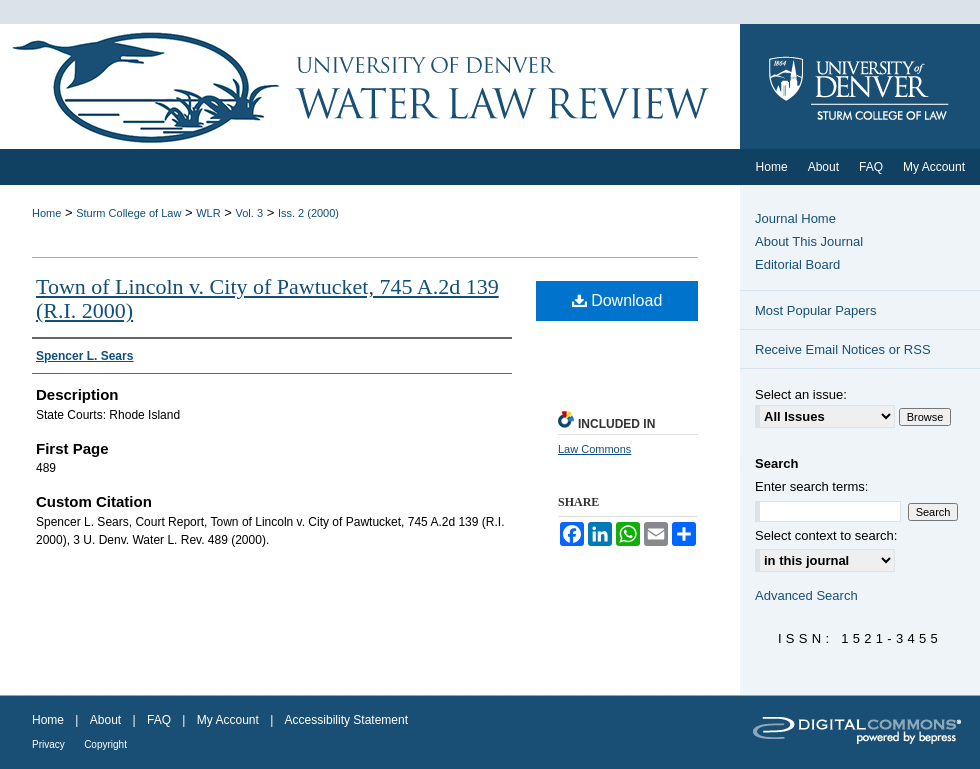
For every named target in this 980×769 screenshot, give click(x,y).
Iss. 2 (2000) (308, 213)
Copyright (105, 744)
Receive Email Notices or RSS (843, 349)
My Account (228, 720)
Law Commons (594, 449)
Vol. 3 (250, 213)
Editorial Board (797, 264)
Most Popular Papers (815, 310)
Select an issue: (801, 394)
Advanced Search (806, 595)
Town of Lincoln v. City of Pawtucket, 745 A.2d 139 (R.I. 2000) (267, 298)
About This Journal (809, 241)
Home (46, 213)
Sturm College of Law (128, 213)
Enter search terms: (811, 486)
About (105, 720)
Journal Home (795, 218)
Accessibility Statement (346, 720)
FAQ (159, 720)
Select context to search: (826, 535)
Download (617, 300)
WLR (208, 213)
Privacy (48, 744)
